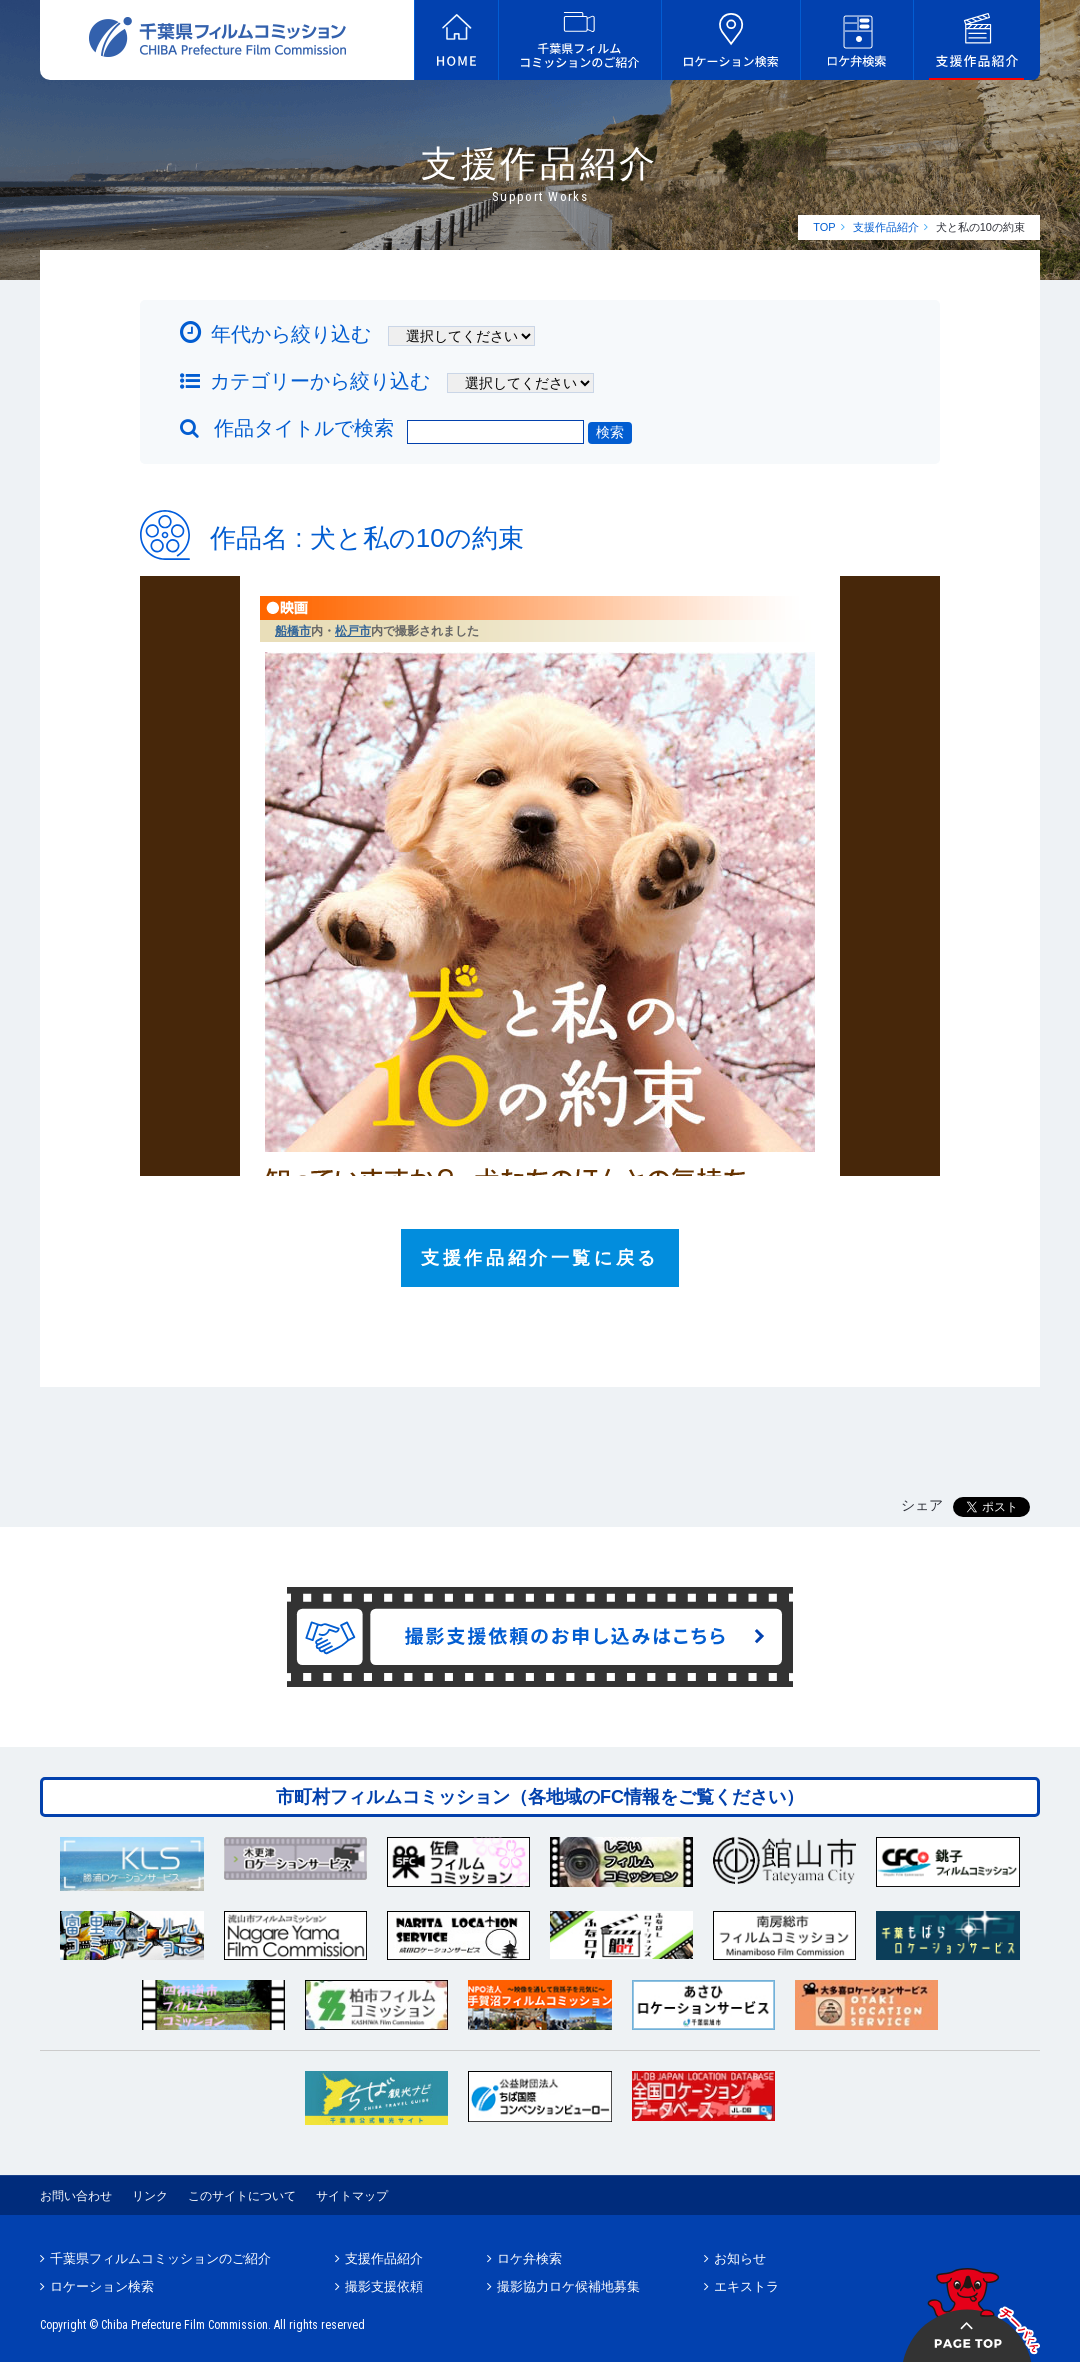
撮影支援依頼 (384, 2286)
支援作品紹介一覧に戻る (540, 1258)
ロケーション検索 (102, 2286)
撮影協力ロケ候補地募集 (568, 2286)
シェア (922, 1505)
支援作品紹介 (886, 227)
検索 (610, 432)
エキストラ (746, 2286)
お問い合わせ (76, 2196)
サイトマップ (352, 2196)
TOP (824, 227)
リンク (150, 2196)
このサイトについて (242, 2196)
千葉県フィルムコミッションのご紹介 (160, 2258)
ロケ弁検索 (529, 2258)
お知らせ (740, 2258)
